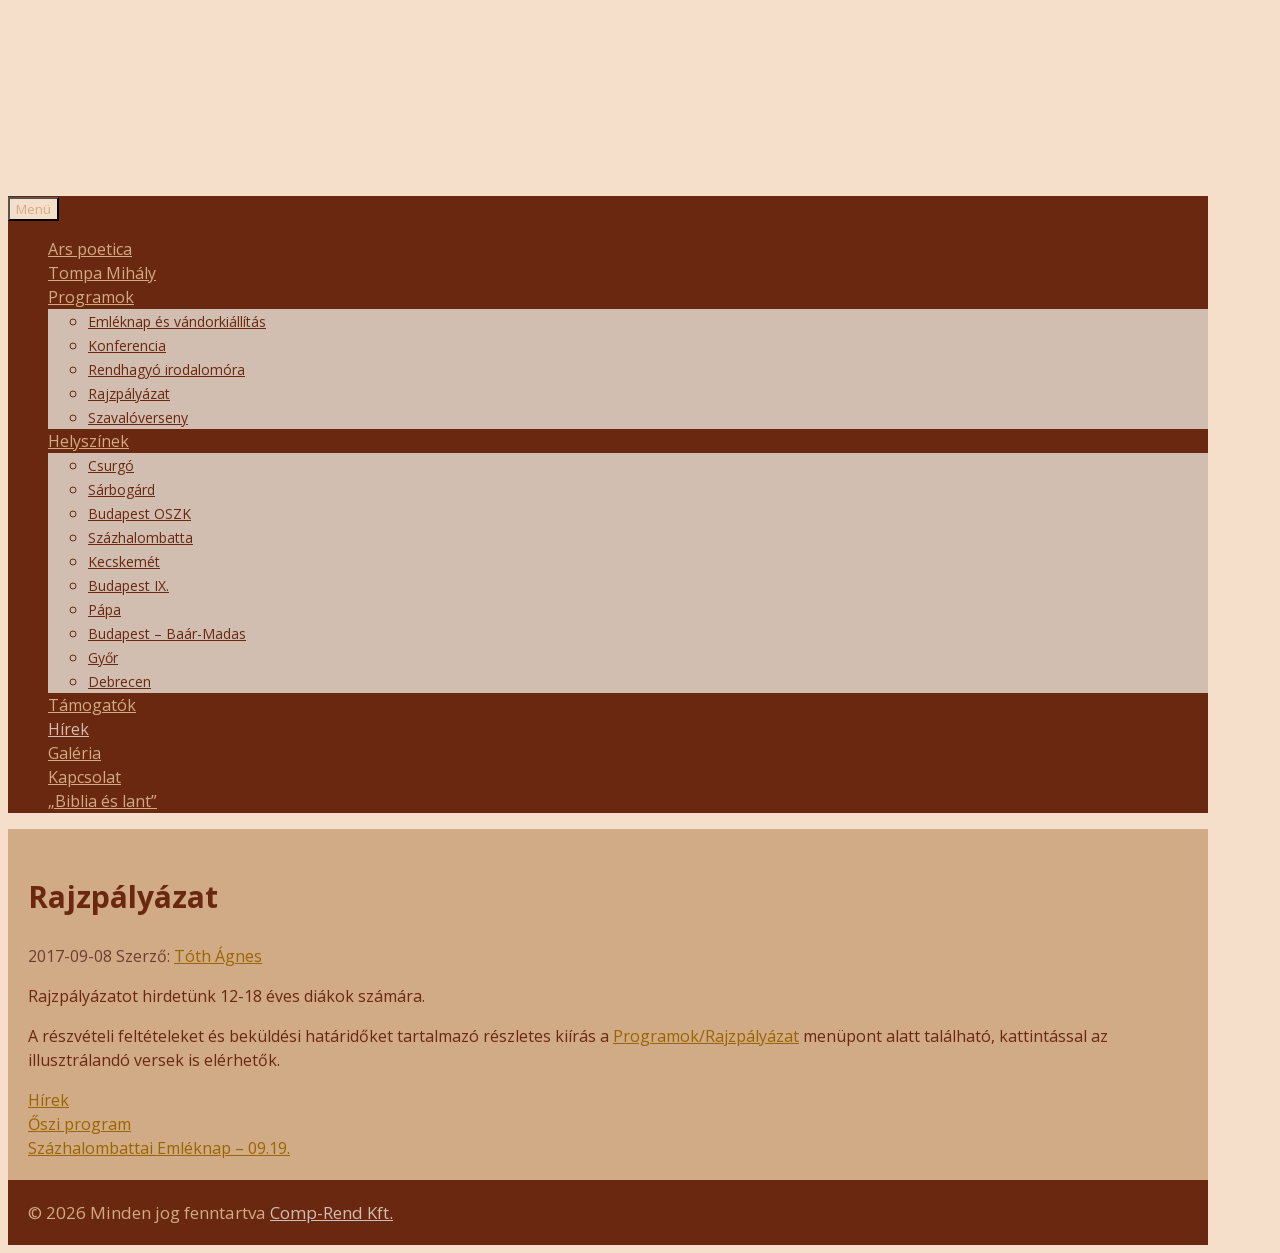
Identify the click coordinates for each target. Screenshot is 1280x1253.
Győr (103, 657)
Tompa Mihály (102, 273)
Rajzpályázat (129, 393)
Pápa (104, 609)
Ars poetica (90, 249)
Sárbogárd (121, 489)
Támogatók (92, 705)
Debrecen (119, 681)
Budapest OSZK (139, 513)
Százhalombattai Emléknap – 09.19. (159, 1148)
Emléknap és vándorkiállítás (177, 321)
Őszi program (79, 1124)
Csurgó (111, 465)
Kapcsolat (84, 777)
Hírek (68, 729)
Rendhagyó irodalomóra (166, 369)
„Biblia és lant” (102, 801)
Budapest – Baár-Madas (167, 633)
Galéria (74, 753)
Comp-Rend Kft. (331, 1212)
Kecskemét (124, 561)
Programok (91, 297)
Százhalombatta (140, 537)
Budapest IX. (128, 585)
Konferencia (127, 345)
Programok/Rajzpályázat (706, 1036)
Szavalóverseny (138, 417)
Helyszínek (88, 441)
